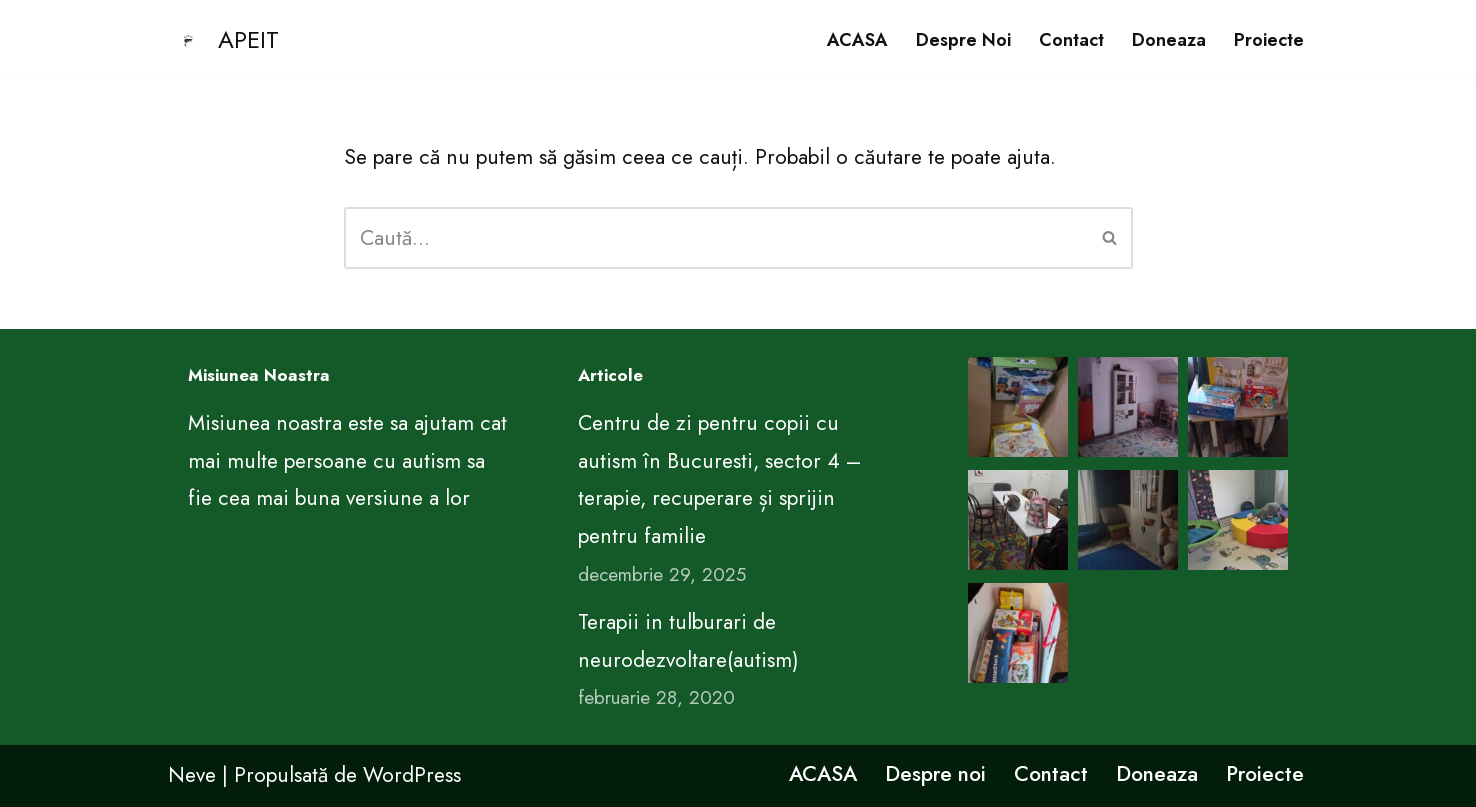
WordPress (412, 775)
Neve (192, 775)
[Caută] (716, 238)
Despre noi (963, 40)
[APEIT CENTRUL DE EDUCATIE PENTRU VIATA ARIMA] (223, 39)
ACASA (857, 40)
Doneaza (1169, 40)
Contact (1071, 40)
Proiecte (1269, 40)
